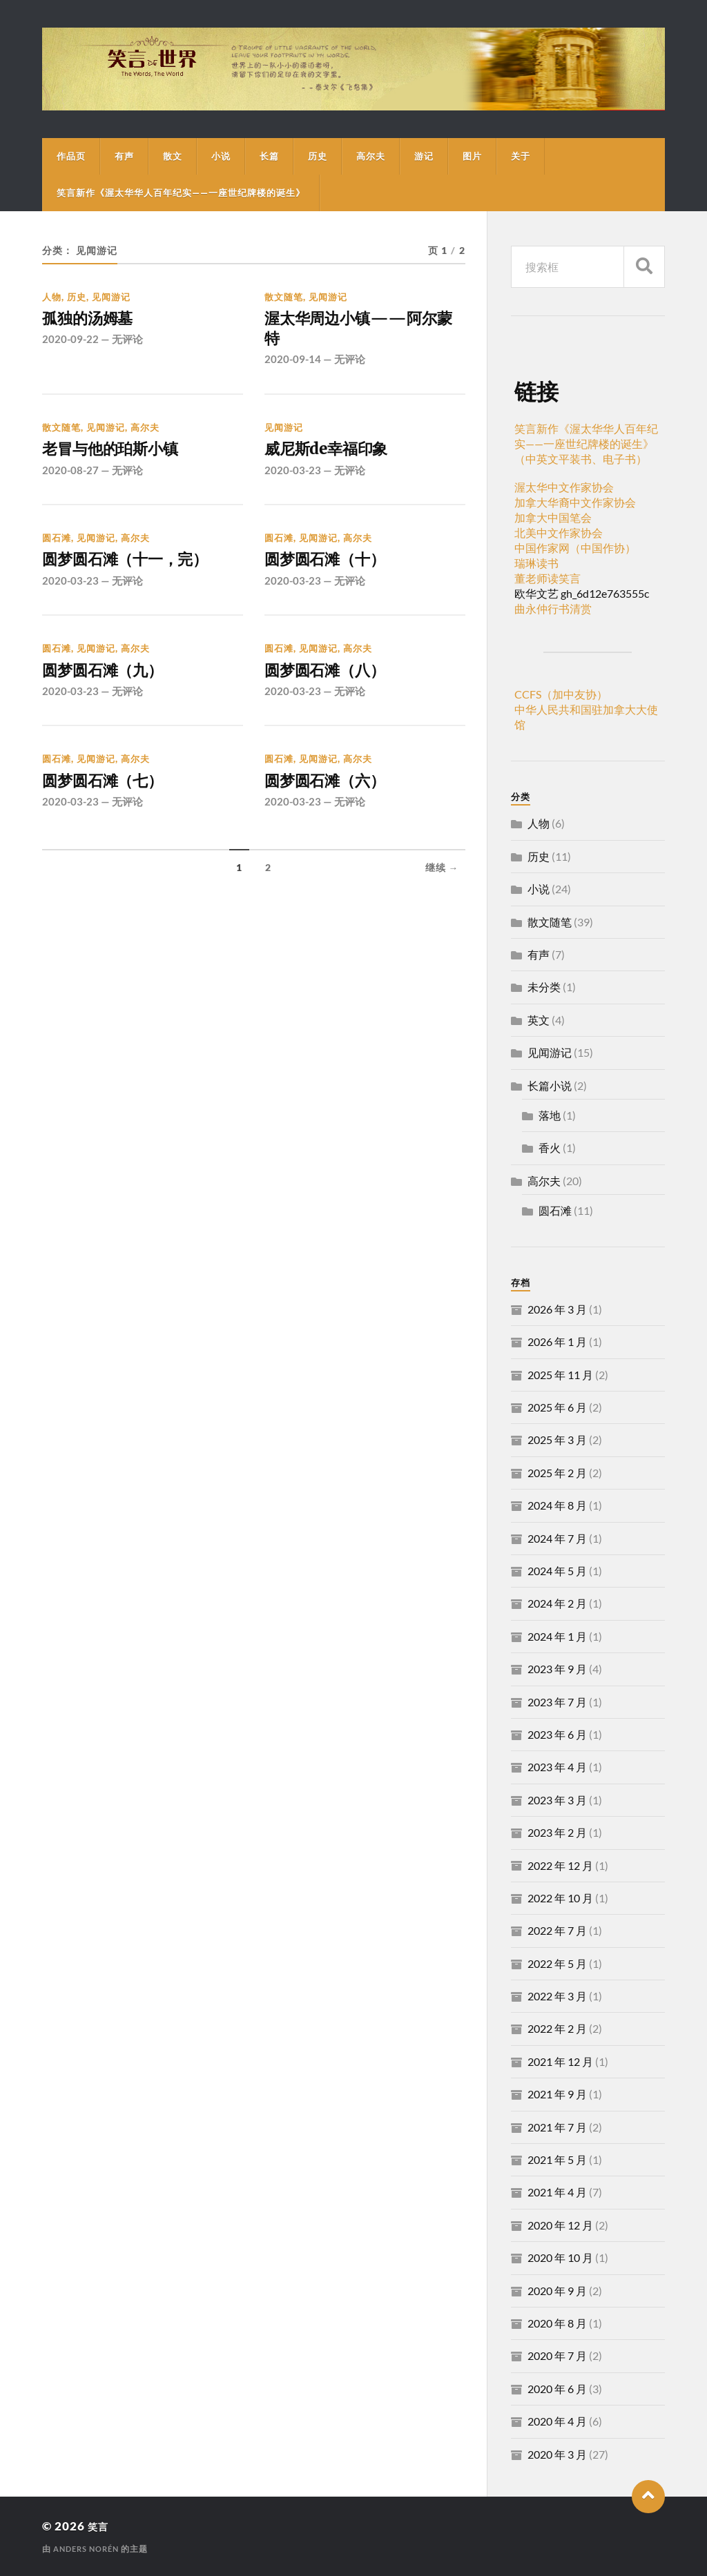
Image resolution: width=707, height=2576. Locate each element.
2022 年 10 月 (560, 1897)
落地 (550, 1115)
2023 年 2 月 (557, 1832)
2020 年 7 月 (557, 2355)
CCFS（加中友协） (561, 694)
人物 (51, 296)
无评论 (127, 342)
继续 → (442, 889)
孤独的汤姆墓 (95, 320)
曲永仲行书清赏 (553, 608)
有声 (124, 156)
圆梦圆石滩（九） (113, 686)
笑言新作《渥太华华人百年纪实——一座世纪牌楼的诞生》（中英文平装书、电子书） (586, 443)
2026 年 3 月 (557, 1309)
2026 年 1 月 (557, 1341)
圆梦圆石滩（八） (335, 686)
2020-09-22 (70, 342)
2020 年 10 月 (560, 2257)
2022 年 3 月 (557, 1995)
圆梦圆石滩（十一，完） (140, 572)
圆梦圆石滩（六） (335, 800)
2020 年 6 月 (557, 2388)
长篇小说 (549, 1085)
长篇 (269, 156)
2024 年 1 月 (557, 1636)
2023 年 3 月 (557, 1799)
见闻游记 (111, 296)
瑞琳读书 (536, 562)
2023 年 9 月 (557, 1668)
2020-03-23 (292, 480)
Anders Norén (89, 2549)
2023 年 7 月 (557, 1701)
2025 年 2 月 (557, 1472)
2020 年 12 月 (560, 2225)
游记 (424, 156)
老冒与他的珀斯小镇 (122, 458)
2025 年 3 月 (557, 1439)
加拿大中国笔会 (553, 517)
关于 (520, 156)
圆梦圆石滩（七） (113, 800)
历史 (317, 156)
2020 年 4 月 (557, 2421)
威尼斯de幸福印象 (336, 458)
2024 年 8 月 (557, 1505)
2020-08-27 (70, 480)
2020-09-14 (292, 366)
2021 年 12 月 (560, 2061)
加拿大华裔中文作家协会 (575, 502)
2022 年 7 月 (557, 1930)
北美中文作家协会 (558, 532)
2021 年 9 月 (557, 2093)
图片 (472, 156)
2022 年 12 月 (560, 1865)
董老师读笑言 (547, 578)
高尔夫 (370, 156)
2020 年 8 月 (557, 2323)
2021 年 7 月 (557, 2127)
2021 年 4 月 (557, 2191)
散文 (172, 156)
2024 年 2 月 (557, 1603)
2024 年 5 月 (557, 1570)
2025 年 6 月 (557, 1407)
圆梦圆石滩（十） (335, 572)
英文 (538, 1019)
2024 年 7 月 (557, 1538)
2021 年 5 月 (557, 2159)
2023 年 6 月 (557, 1734)
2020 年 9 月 (557, 2290)
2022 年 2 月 (557, 2028)
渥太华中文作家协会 (564, 487)
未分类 (544, 986)
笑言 (100, 2526)
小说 (221, 156)
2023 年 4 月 (557, 1766)
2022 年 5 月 (557, 1963)
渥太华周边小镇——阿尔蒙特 (356, 332)
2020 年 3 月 (557, 2454)
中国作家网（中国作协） (575, 547)
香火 (550, 1147)
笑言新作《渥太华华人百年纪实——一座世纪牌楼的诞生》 (181, 192)
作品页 (71, 156)
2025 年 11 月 (560, 1374)
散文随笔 (283, 296)
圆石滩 (56, 548)
